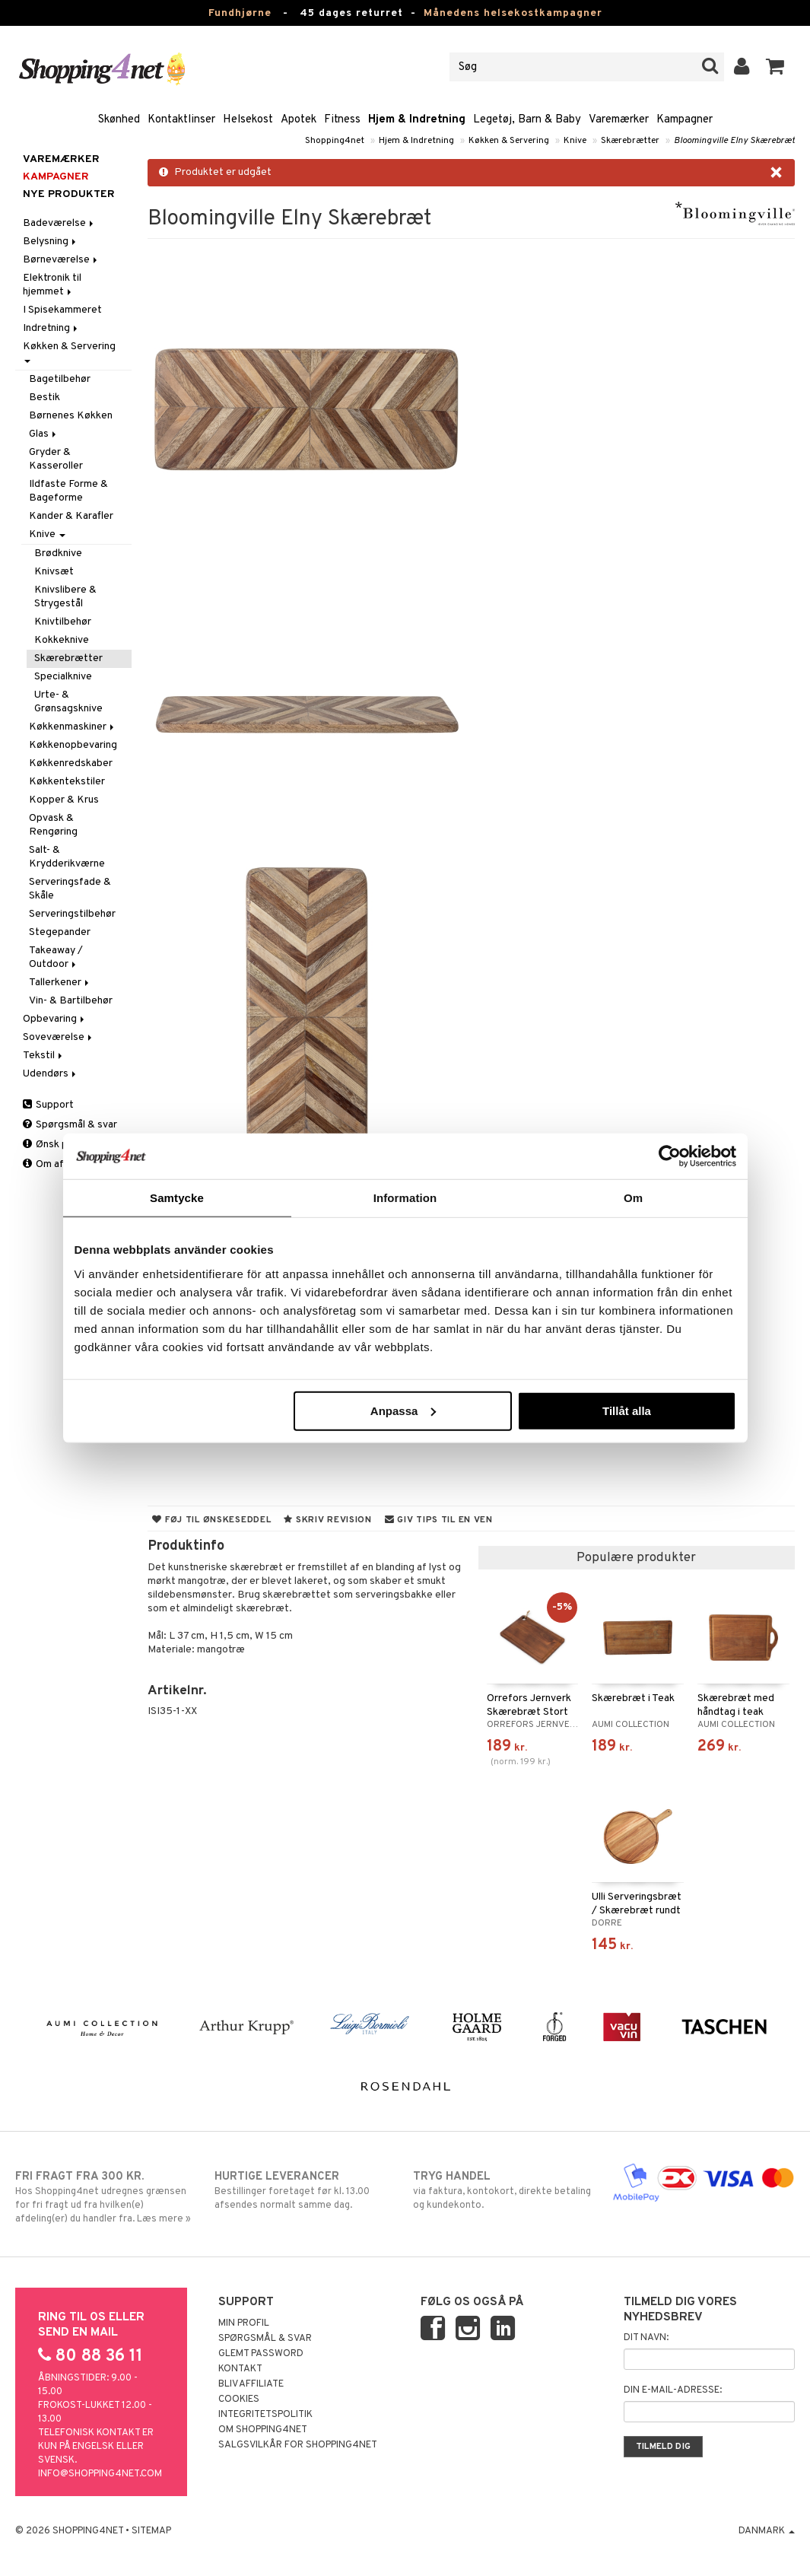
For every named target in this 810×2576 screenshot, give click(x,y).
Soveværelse (58, 1037)
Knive (575, 141)
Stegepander (60, 932)
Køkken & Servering (509, 141)
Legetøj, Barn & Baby (527, 120)
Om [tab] (633, 1197)
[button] (775, 66)
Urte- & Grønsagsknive (68, 702)
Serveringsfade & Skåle (70, 889)
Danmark (767, 2531)
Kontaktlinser (181, 120)
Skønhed (119, 120)
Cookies (238, 2399)
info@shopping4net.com (100, 2474)
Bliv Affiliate (251, 2384)
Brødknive (58, 553)
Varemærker (619, 120)
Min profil (243, 2323)
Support (48, 1105)
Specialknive (63, 676)
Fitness (342, 120)
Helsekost (248, 120)
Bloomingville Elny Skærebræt (734, 141)
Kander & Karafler (71, 516)
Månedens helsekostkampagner (513, 13)
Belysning (50, 241)
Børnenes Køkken (71, 415)
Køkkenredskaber (71, 763)
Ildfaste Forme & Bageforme (68, 491)
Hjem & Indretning (416, 120)
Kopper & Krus (64, 799)
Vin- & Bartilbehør (71, 1000)
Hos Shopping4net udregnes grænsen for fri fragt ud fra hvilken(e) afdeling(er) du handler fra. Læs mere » (106, 2197)
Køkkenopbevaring (73, 745)
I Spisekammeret (62, 310)
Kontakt (240, 2369)
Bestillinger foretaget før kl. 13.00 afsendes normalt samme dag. (305, 2190)
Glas (44, 434)
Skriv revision (327, 1520)
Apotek (298, 120)
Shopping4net (334, 141)
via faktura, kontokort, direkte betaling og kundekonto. (504, 2190)
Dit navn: (646, 2338)
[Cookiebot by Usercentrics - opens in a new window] (669, 1156)
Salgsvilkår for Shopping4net (297, 2445)
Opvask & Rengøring (53, 825)
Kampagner (684, 120)
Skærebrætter (630, 141)
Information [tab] (405, 1197)
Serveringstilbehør (72, 914)
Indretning (51, 328)
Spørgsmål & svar (70, 1124)
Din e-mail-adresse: (673, 2390)
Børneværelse (61, 259)
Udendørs (50, 1073)
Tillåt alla (626, 1410)
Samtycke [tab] (177, 1197)
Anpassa (403, 1410)
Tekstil (44, 1055)
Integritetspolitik (265, 2415)
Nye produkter (69, 194)
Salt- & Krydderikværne (67, 857)
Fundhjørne (240, 13)
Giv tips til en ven (439, 1520)
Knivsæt (54, 571)
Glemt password (260, 2354)
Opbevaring (55, 1019)
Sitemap (151, 2531)
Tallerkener (60, 982)
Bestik (44, 397)
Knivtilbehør (62, 621)
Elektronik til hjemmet (52, 285)
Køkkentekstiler (67, 781)
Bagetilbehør (60, 379)
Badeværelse (59, 223)
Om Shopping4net (262, 2430)
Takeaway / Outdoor (56, 957)
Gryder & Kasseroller (56, 459)
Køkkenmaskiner (72, 726)
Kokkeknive (61, 640)
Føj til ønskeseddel (211, 1520)
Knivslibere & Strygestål (65, 597)
